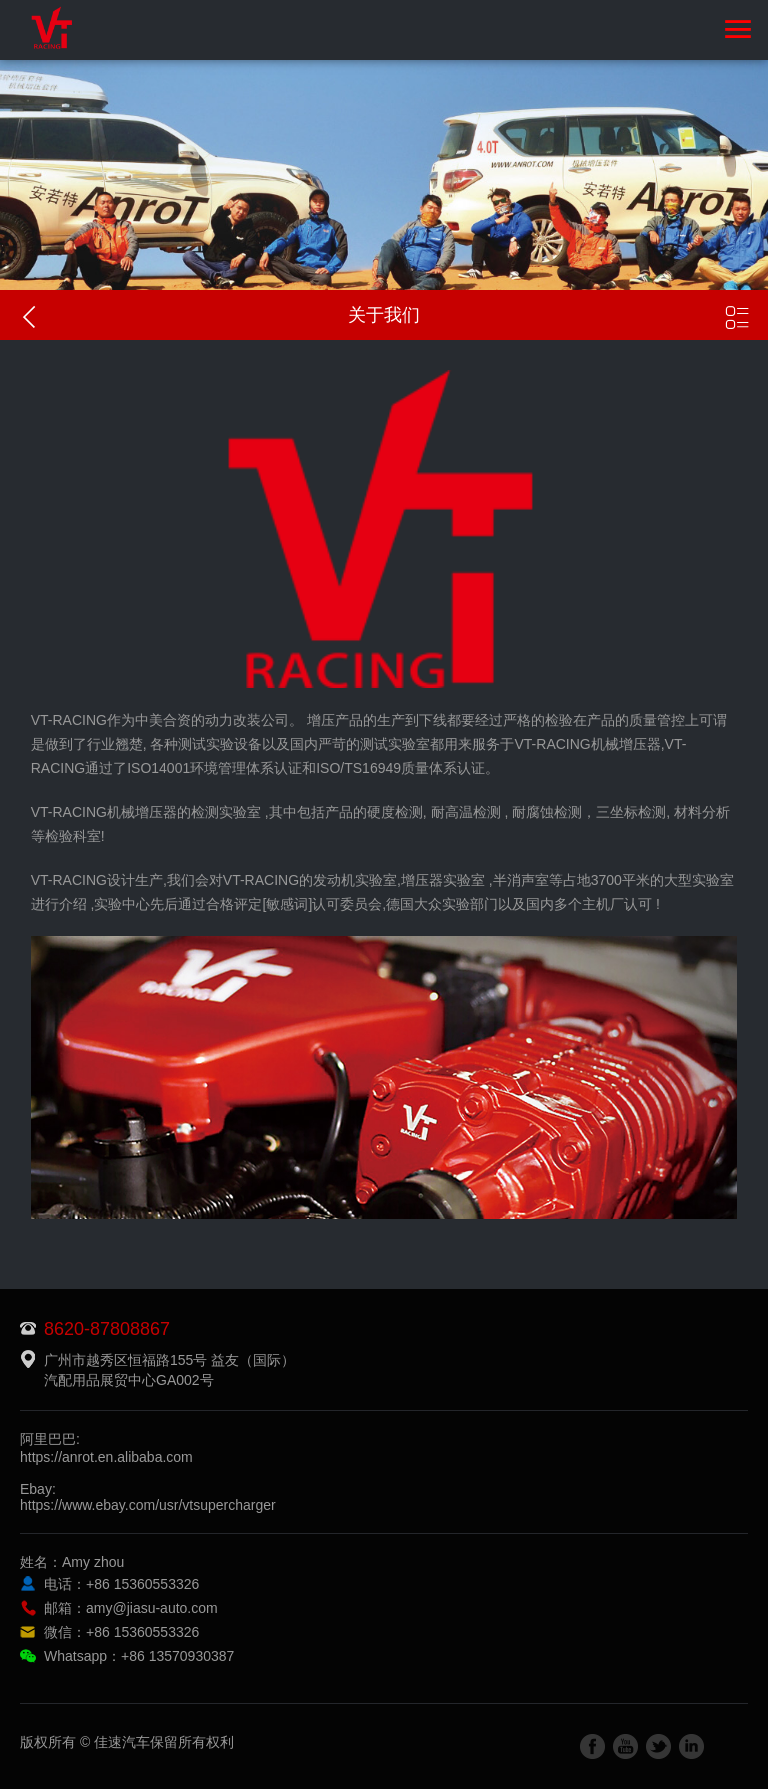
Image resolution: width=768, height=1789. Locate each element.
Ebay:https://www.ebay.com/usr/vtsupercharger (148, 1497)
